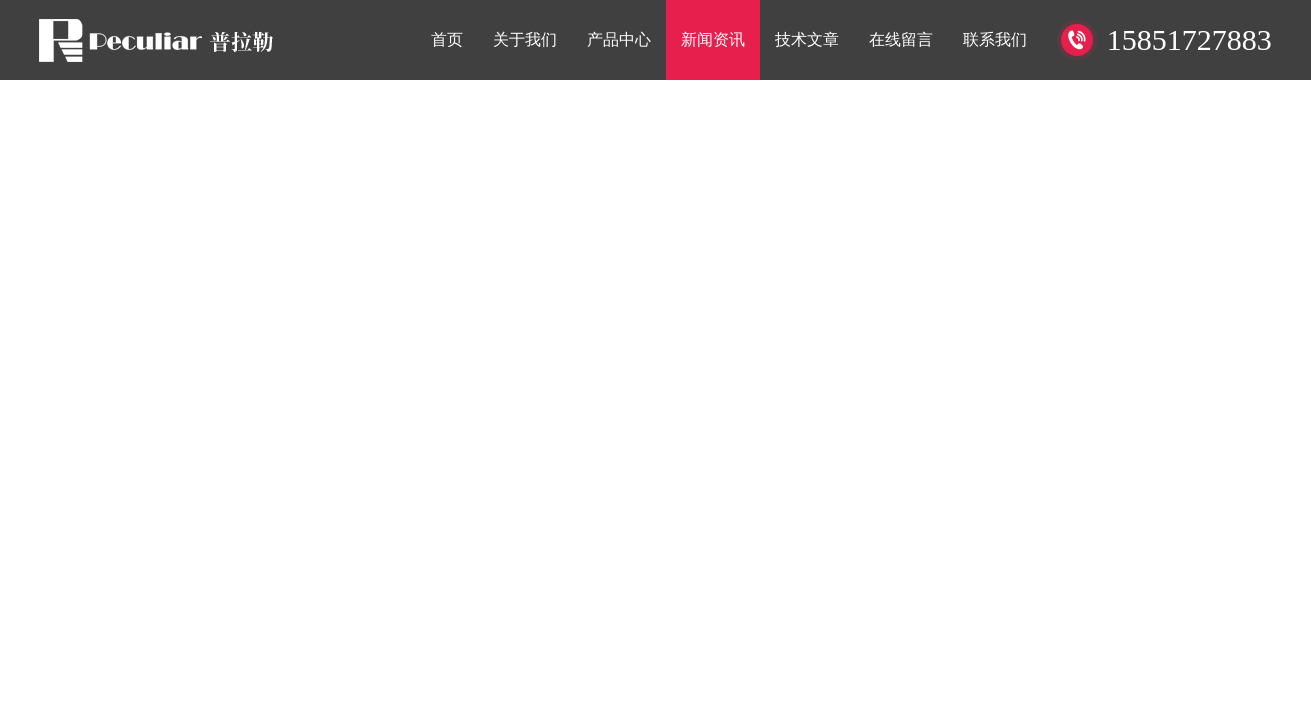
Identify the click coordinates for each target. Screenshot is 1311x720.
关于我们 (525, 39)
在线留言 (901, 39)
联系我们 (995, 39)
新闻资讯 (713, 39)
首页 (447, 39)
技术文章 (807, 39)
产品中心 (619, 39)
